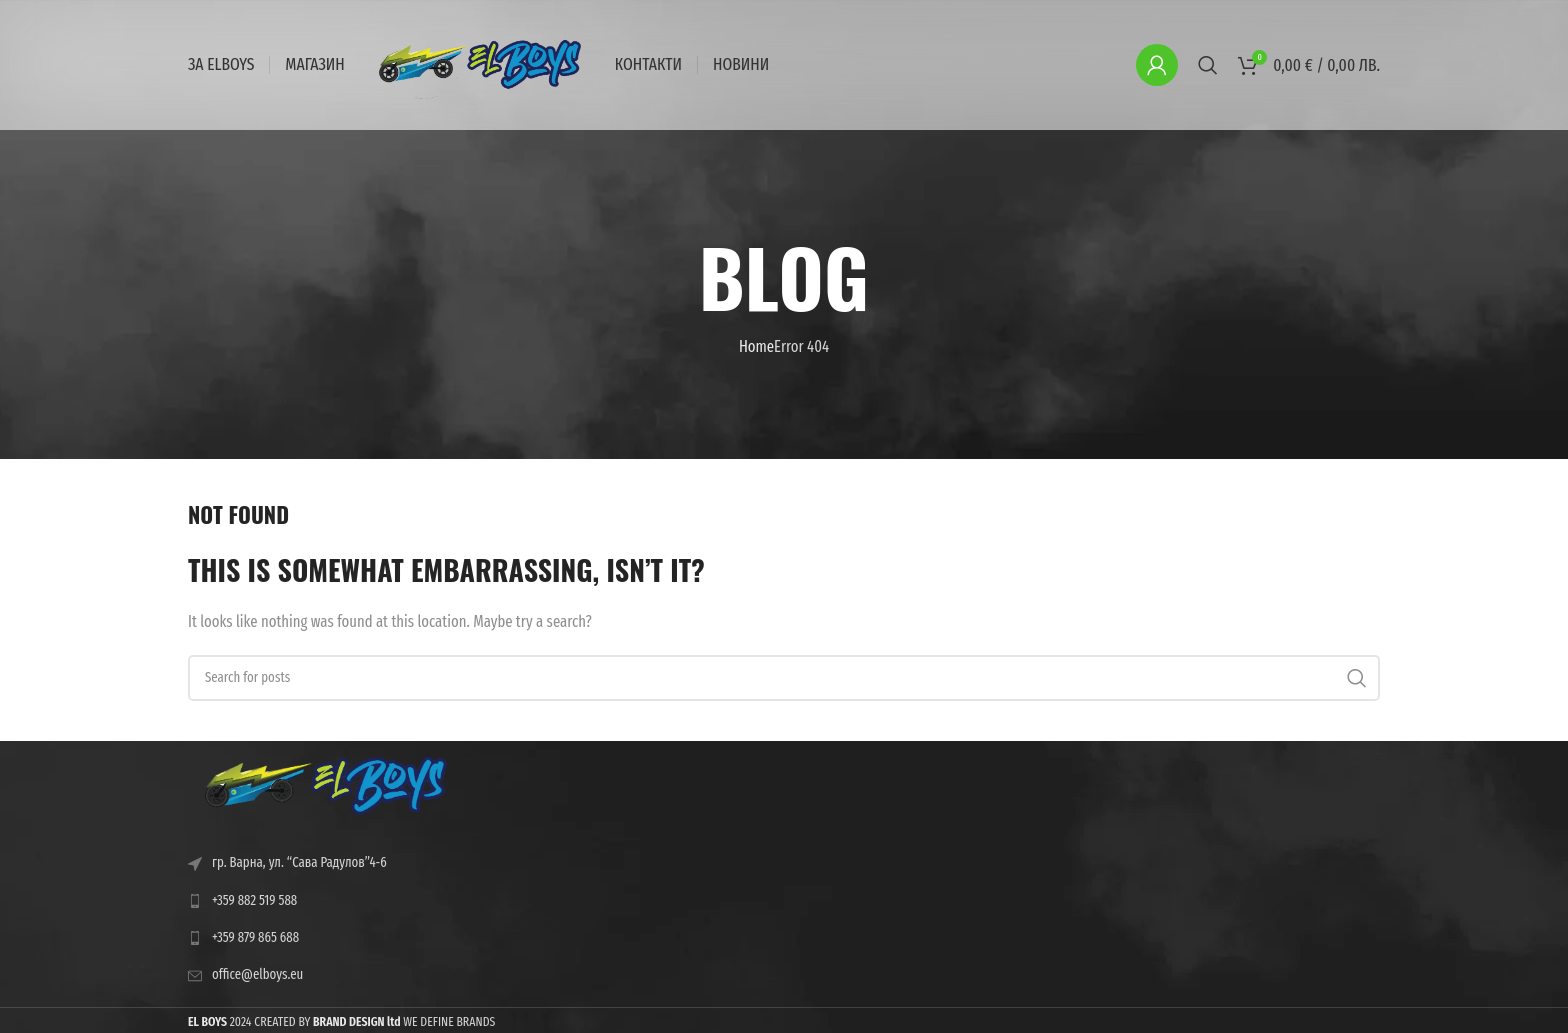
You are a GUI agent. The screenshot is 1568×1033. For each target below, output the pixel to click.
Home (756, 346)
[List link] (326, 901)
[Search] (1208, 65)
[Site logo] (480, 63)
